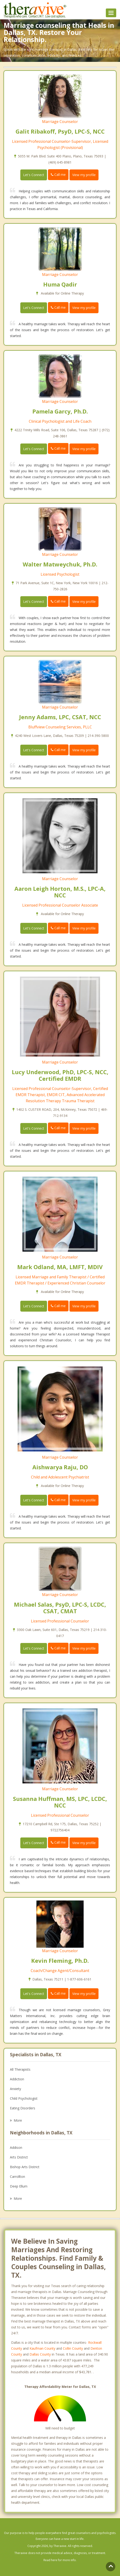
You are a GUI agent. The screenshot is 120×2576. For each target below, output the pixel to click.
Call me (58, 174)
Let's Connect (33, 175)
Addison (16, 2147)
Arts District (19, 2157)
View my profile (84, 175)
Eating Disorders (22, 2108)
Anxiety (15, 2088)
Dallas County (40, 2354)
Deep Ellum (18, 2186)
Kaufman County (42, 2348)
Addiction (17, 2079)
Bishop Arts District (24, 2167)
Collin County (73, 2348)
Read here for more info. (60, 2560)
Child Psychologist (24, 2098)
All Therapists (20, 2069)
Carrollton (17, 2176)
